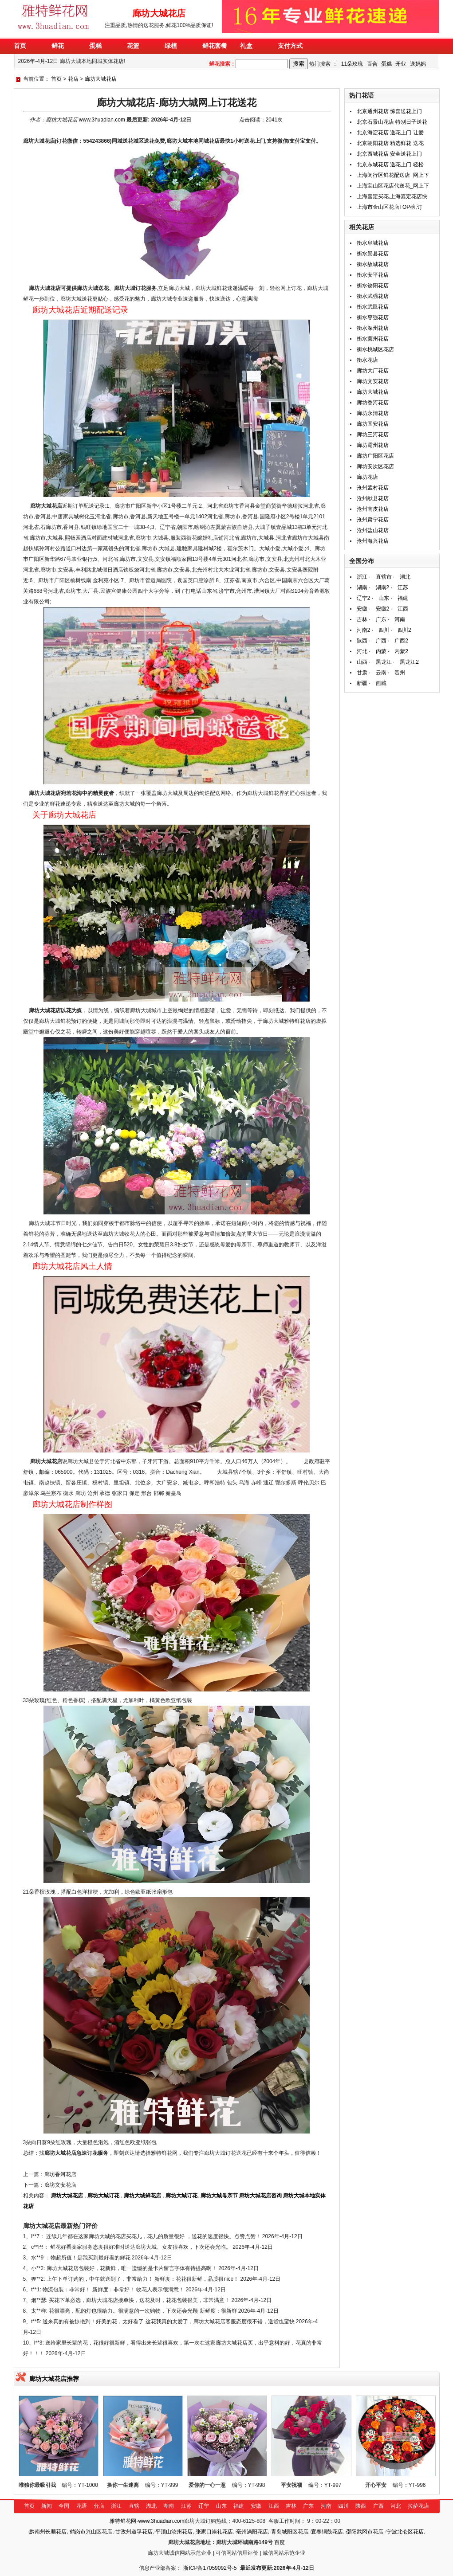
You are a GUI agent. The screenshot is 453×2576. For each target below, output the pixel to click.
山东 (383, 598)
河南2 (363, 630)
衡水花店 (367, 360)
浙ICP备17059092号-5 (209, 2568)
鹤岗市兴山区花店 (91, 2532)
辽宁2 (363, 598)
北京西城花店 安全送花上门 (389, 154)
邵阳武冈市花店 (364, 2532)
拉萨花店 (418, 2506)
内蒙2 (401, 651)
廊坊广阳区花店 (375, 456)
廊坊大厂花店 (373, 371)
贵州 (399, 672)
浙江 (362, 577)
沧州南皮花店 (373, 509)
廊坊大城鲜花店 (142, 2195)
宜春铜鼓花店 (327, 2532)
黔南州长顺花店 (48, 2532)
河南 (399, 619)
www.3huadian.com (102, 120)
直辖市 (384, 577)
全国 (64, 2506)
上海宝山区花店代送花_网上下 (393, 186)
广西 (381, 641)
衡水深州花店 (373, 328)
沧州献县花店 (373, 498)
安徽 (362, 609)
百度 (279, 2542)
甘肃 (362, 672)
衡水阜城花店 (373, 243)
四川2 (404, 630)
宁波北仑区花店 (405, 2532)
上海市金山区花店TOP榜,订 (389, 207)
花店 (73, 79)
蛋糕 (386, 64)
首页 (56, 79)
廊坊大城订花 (103, 2195)
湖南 (362, 587)
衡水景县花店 (373, 254)
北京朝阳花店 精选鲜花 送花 (390, 143)
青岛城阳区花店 (289, 2532)
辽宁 (203, 2506)
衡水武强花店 (373, 296)
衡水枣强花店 (373, 317)
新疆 (362, 683)
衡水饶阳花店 (373, 285)
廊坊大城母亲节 (219, 2195)
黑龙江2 (409, 662)
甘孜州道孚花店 (134, 2532)
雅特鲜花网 (123, 2521)
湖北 (405, 577)
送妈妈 (418, 64)
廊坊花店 (367, 477)
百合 (372, 64)
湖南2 (383, 587)
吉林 (362, 619)
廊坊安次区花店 (375, 466)
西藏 (381, 683)
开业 (400, 64)
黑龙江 (384, 662)
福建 (403, 598)
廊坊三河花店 (373, 434)
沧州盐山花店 (373, 530)
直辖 (134, 2506)
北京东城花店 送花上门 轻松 (390, 164)
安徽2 (383, 609)
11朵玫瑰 (352, 64)
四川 (383, 630)
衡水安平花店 (373, 275)
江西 (403, 609)
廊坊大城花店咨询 (260, 2195)
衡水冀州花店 (373, 339)
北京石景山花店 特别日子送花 (392, 122)
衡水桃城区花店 (375, 349)
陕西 (362, 641)
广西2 (401, 641)
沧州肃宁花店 (373, 520)
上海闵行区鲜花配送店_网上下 (393, 175)
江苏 (403, 587)
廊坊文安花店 (60, 2185)
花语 (81, 2506)
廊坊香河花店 (60, 2174)
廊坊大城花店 (101, 79)
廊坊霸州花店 (373, 445)
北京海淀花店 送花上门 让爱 (390, 132)
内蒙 (381, 651)
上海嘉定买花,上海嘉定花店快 (392, 196)
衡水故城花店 (373, 264)
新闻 (46, 2506)
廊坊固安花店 (373, 424)
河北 (362, 651)
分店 (99, 2506)
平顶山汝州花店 (174, 2532)
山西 (362, 662)
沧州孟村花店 (373, 488)
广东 (381, 619)
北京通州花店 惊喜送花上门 (389, 111)
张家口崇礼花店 (214, 2532)
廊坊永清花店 (373, 413)
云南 (381, 672)
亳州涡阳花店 (252, 2532)
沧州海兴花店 (373, 541)
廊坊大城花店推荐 (54, 2378)
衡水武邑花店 (373, 307)
